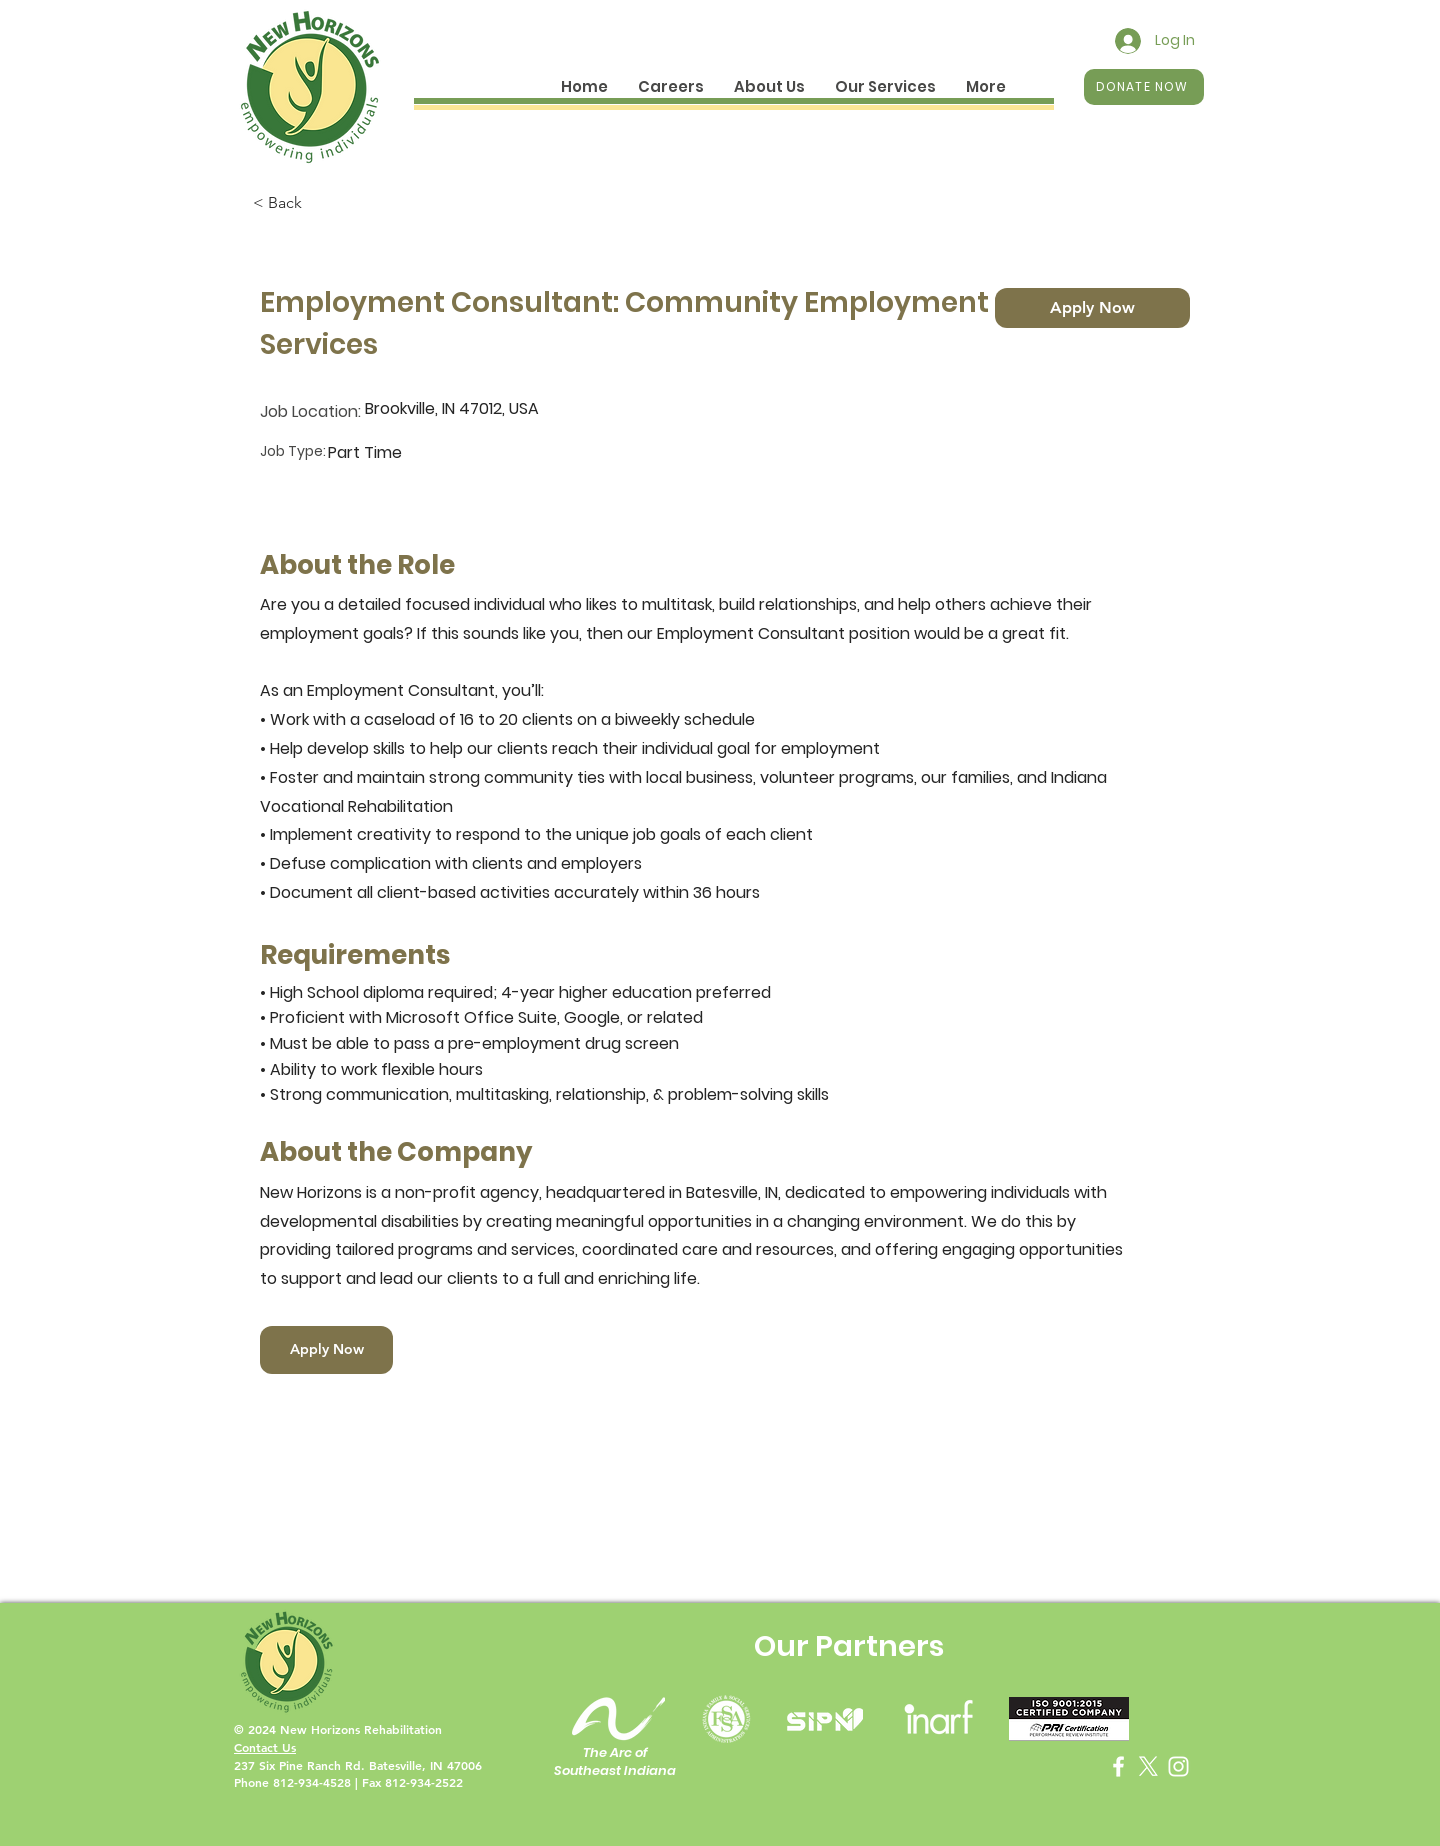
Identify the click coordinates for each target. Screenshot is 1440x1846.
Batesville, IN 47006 (425, 1765)
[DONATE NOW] (1144, 87)
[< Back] (324, 203)
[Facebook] (1118, 1766)
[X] (1148, 1766)
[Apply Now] (1092, 308)
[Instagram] (1178, 1766)
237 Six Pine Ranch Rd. (301, 1765)
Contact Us (265, 1747)
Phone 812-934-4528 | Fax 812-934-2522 (348, 1782)
